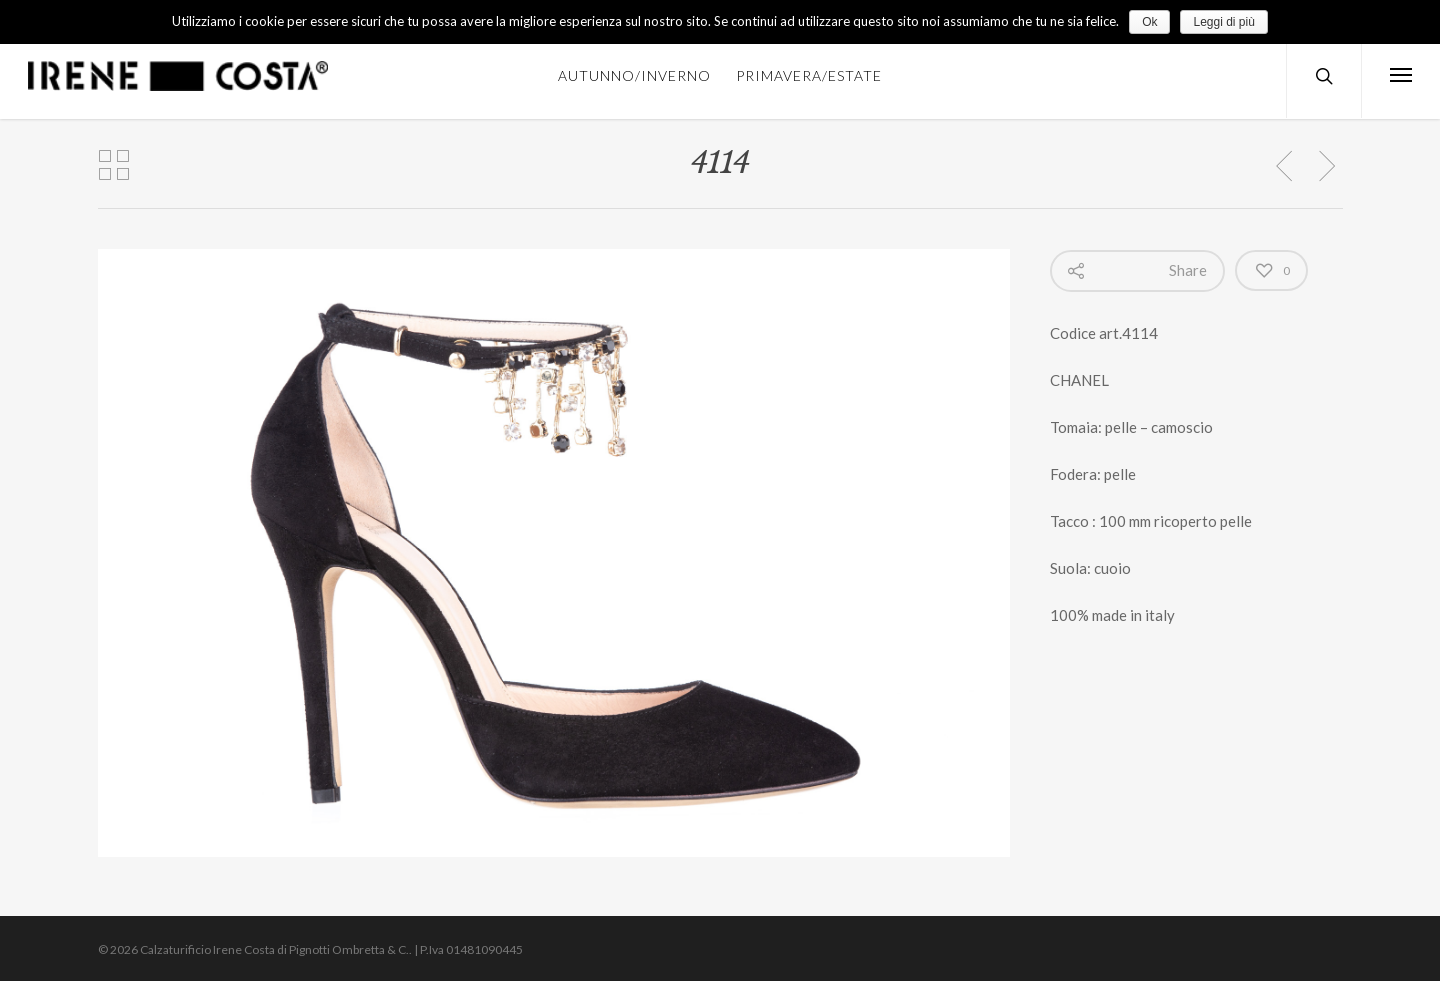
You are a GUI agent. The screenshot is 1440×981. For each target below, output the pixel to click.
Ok (1149, 22)
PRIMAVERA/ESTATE (809, 75)
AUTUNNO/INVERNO (634, 75)
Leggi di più (1223, 22)
